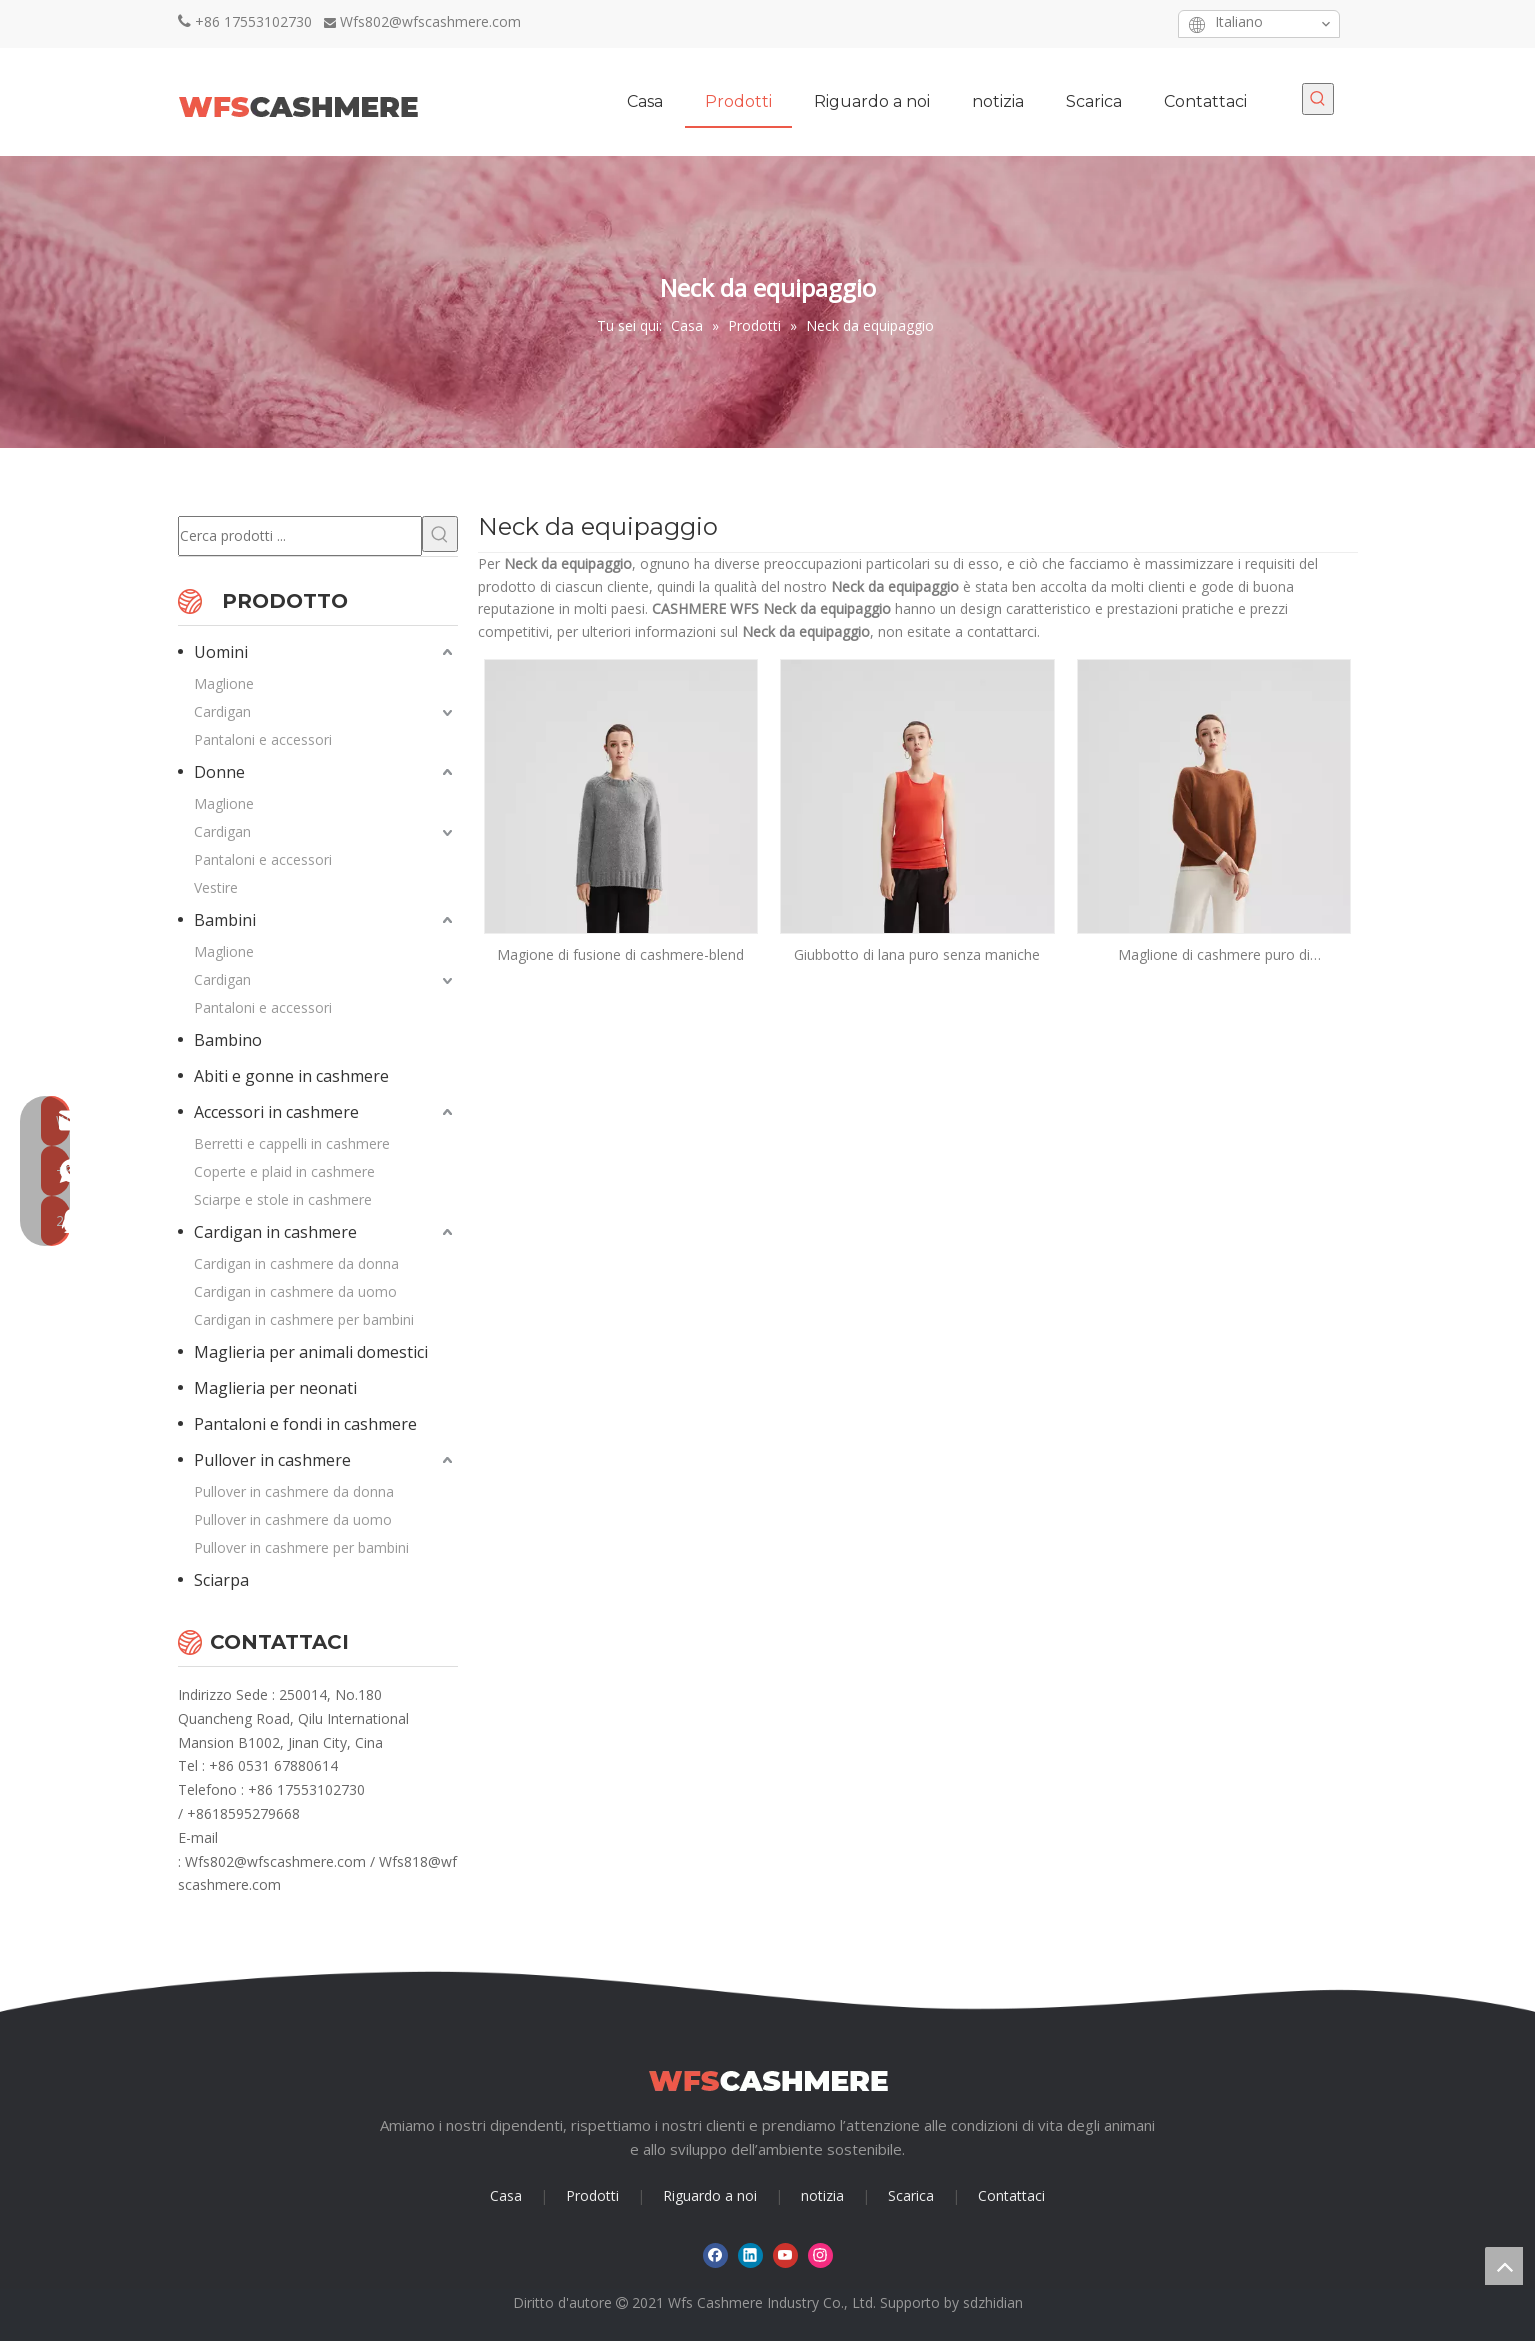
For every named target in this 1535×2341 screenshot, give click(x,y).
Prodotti (592, 2195)
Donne (219, 772)
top (1504, 2266)
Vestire (216, 887)
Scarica (911, 2195)
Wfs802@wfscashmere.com (430, 21)
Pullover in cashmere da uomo (293, 1519)
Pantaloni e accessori (263, 739)
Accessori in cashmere (276, 1112)
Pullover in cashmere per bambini (301, 1547)
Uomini (221, 652)
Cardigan (222, 711)
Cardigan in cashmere (275, 1232)
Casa (506, 2195)
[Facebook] (1051, 23)
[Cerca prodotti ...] (300, 536)
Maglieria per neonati (275, 1388)
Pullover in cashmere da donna (294, 1491)
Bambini (225, 920)
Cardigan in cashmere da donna (296, 1263)
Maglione (224, 683)
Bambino (228, 1040)
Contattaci (1011, 2195)
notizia (822, 2195)
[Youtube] (1113, 23)
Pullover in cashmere (272, 1460)
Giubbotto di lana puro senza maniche (917, 954)
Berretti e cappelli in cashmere (292, 1143)
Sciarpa (221, 1580)
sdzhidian (993, 2302)
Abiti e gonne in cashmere (291, 1076)
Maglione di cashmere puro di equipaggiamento (1214, 955)
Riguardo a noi (710, 2195)
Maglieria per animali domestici (311, 1352)
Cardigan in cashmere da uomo (295, 1291)
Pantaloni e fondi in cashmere (305, 1424)
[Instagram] (1144, 23)
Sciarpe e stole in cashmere (283, 1199)
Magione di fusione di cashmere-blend (620, 954)
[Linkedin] (1082, 23)
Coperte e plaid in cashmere (284, 1171)
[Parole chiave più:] (1318, 99)
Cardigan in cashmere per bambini (304, 1319)
